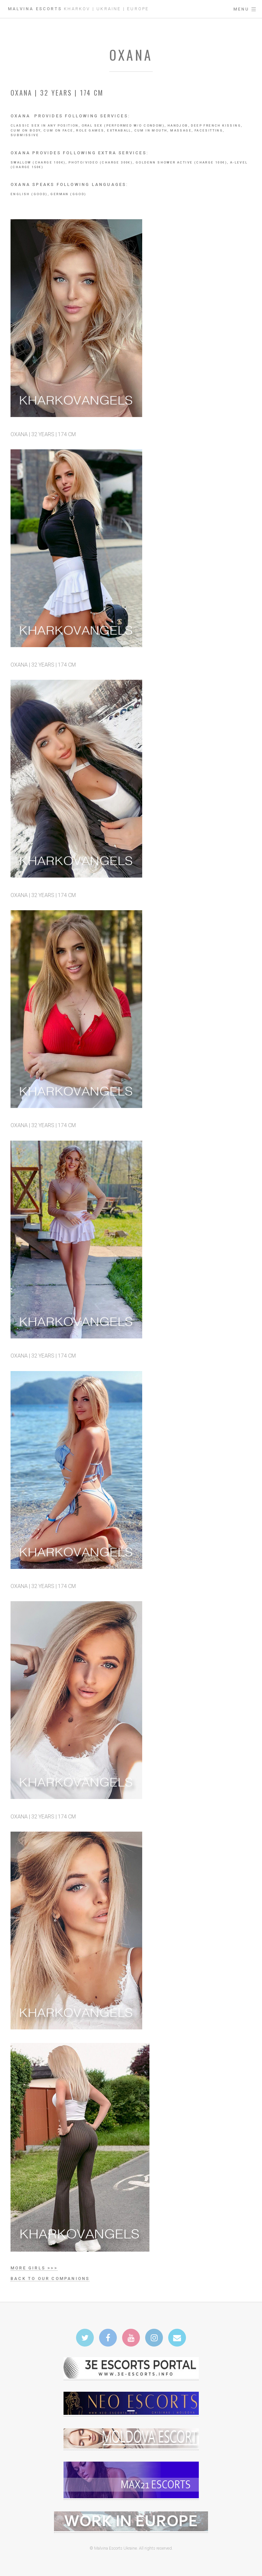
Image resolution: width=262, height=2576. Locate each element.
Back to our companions (50, 2278)
